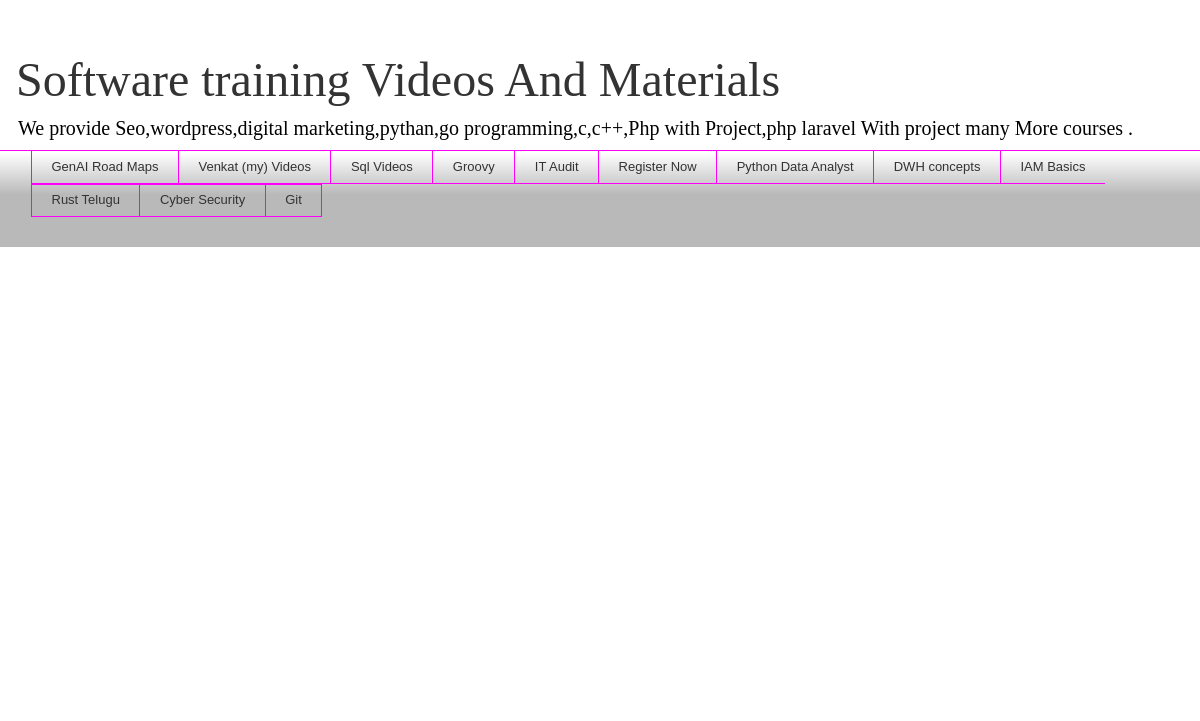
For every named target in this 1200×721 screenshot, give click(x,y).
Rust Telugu (86, 199)
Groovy (474, 166)
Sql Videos (382, 166)
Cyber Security (202, 199)
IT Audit (557, 166)
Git (293, 199)
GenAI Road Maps (105, 166)
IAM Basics (1052, 166)
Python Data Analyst (795, 166)
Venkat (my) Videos (254, 166)
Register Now (658, 166)
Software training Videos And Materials (398, 79)
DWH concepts (937, 166)
